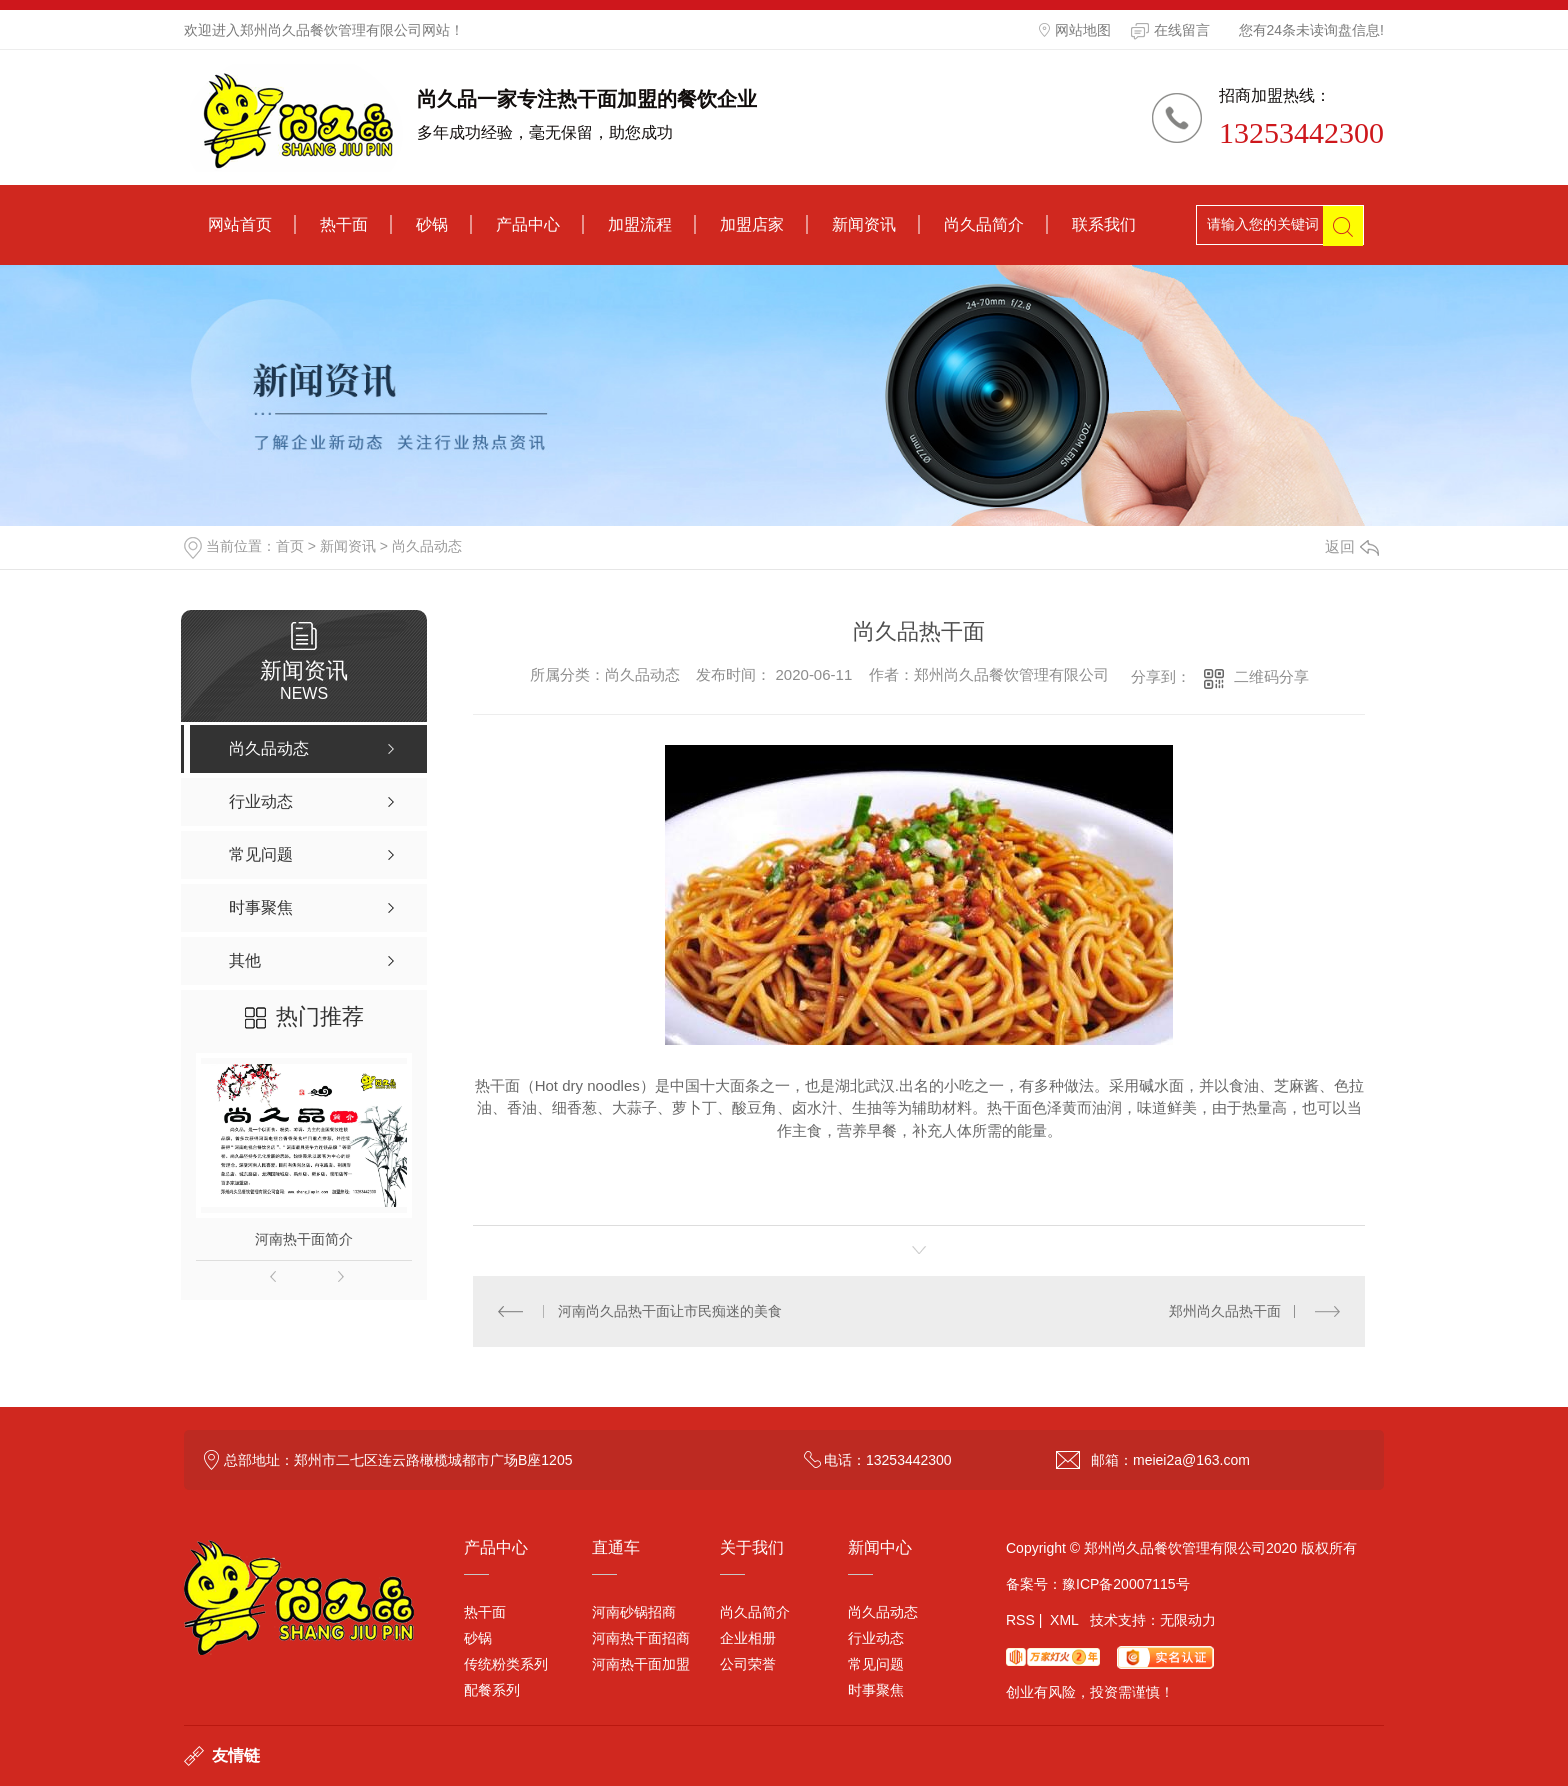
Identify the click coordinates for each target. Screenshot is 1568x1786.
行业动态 (876, 1638)
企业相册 (748, 1638)
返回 (1352, 546)
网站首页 (240, 224)
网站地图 (1075, 30)
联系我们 (1104, 224)
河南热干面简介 (304, 1239)
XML (1064, 1620)
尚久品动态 (427, 546)
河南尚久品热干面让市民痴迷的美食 (670, 1311)
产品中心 (528, 224)
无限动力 (1188, 1620)
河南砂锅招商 (634, 1612)
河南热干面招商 (641, 1638)
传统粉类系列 (506, 1664)
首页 (290, 546)
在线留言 (1170, 31)
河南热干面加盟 (641, 1664)
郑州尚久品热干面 (1225, 1311)
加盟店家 (752, 224)
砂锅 (432, 224)
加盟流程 (640, 224)
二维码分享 (1271, 676)
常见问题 (876, 1664)
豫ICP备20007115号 (1126, 1584)
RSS (1020, 1620)
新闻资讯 (864, 224)
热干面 (344, 224)
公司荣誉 (748, 1664)
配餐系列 (492, 1690)
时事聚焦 (876, 1690)
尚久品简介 (984, 224)
